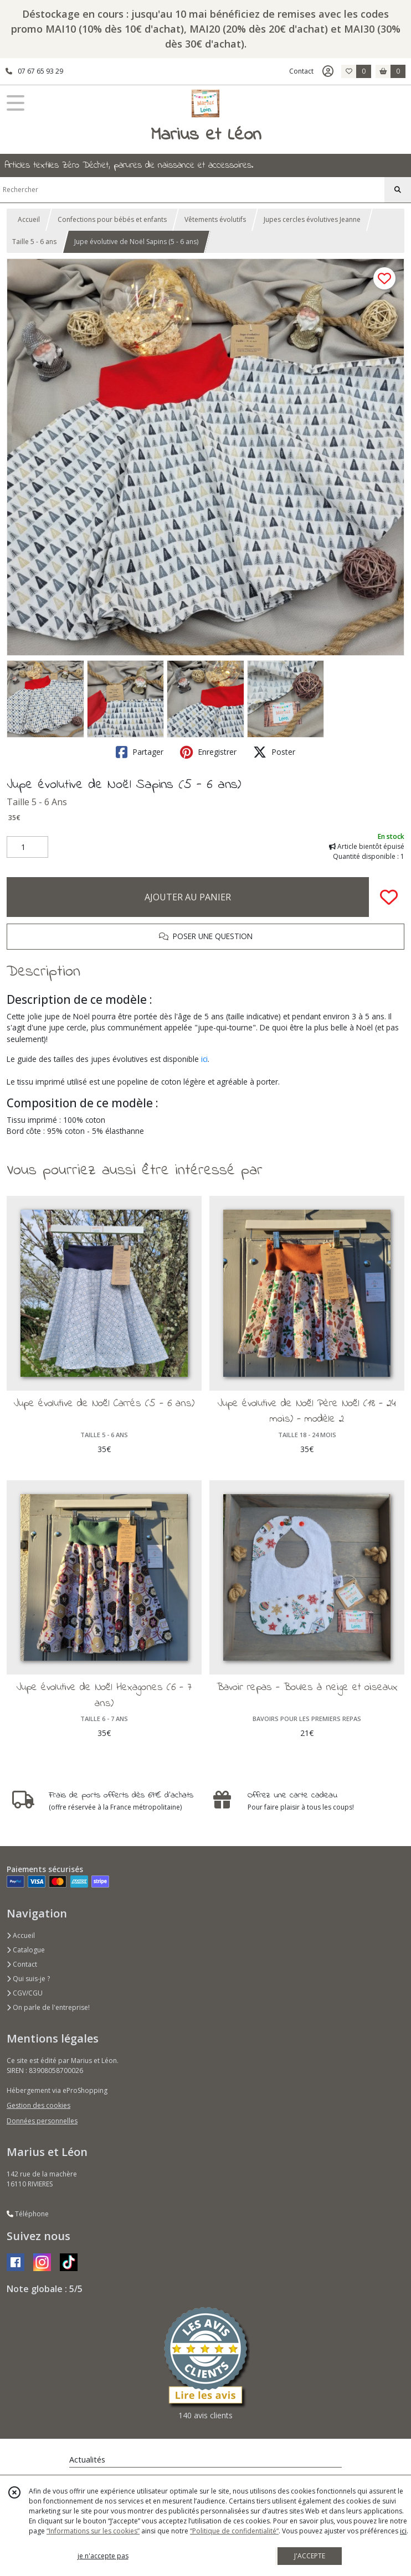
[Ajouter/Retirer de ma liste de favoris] (389, 897)
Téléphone (28, 2214)
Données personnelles (42, 2121)
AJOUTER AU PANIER (188, 897)
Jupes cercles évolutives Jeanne (312, 219)
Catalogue (26, 1950)
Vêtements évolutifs (215, 219)
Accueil (29, 219)
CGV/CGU (25, 1993)
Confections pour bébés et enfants (112, 219)
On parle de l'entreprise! (48, 2007)
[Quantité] (27, 847)
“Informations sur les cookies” (93, 2531)
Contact (301, 71)
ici (204, 1059)
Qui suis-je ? (28, 1978)
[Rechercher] (397, 190)
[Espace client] (328, 71)
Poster (274, 752)
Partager (139, 752)
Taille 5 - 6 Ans (37, 802)
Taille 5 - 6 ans (34, 241)
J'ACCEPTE (309, 2556)
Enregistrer (208, 752)
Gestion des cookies (38, 2105)
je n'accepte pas (103, 2556)
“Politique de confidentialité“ (234, 2531)
